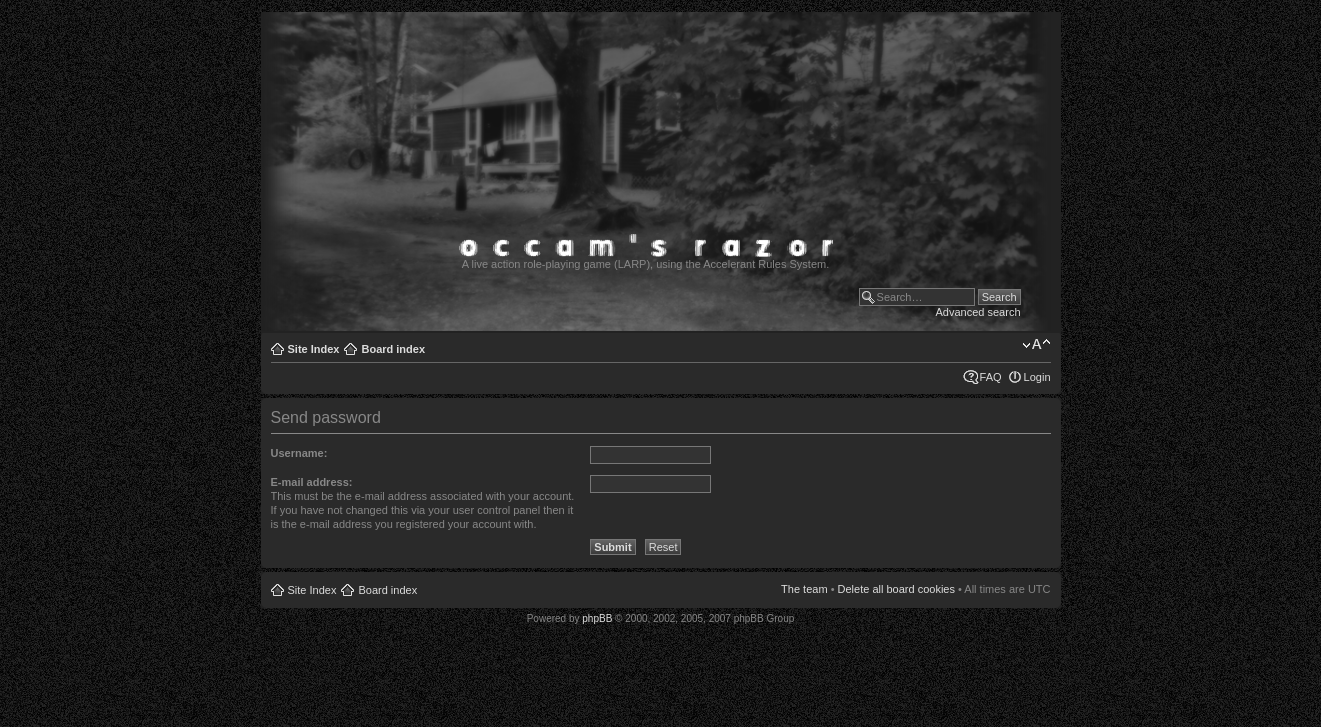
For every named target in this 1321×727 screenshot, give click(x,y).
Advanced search (978, 312)
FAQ (991, 377)
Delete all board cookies (896, 589)
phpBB (597, 618)
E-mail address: (312, 482)
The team (804, 589)
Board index (393, 349)
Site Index (314, 349)
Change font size (1036, 345)
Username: (299, 453)
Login (1037, 377)
